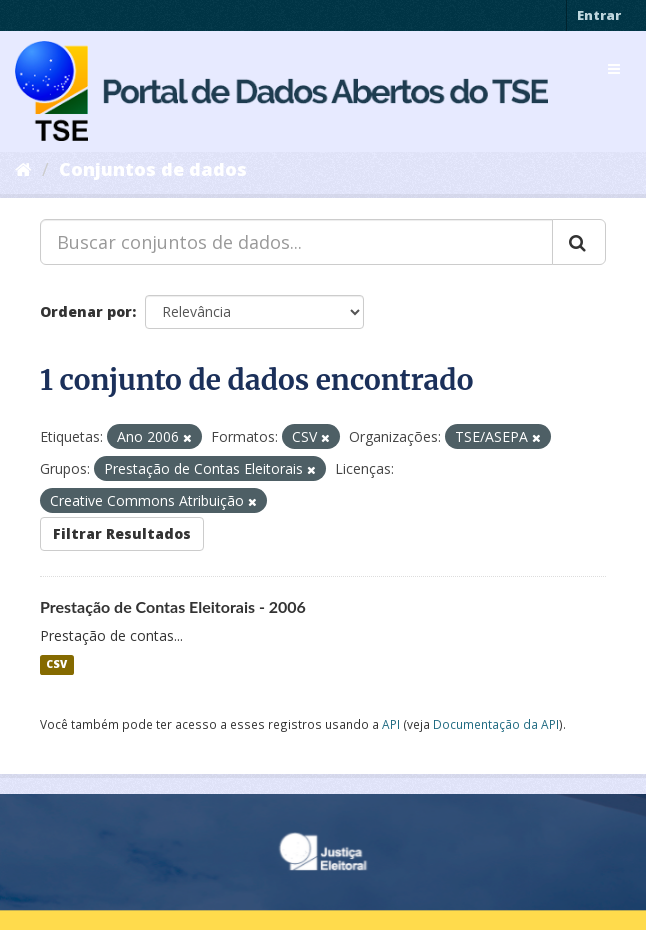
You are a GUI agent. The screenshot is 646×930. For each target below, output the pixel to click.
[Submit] (579, 242)
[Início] (23, 169)
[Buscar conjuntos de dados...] (296, 242)
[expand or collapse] (614, 69)
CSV (56, 665)
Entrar (599, 15)
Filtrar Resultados (122, 533)
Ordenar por (86, 311)
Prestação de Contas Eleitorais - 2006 (173, 606)
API (391, 724)
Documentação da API (496, 724)
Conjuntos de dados (153, 169)
